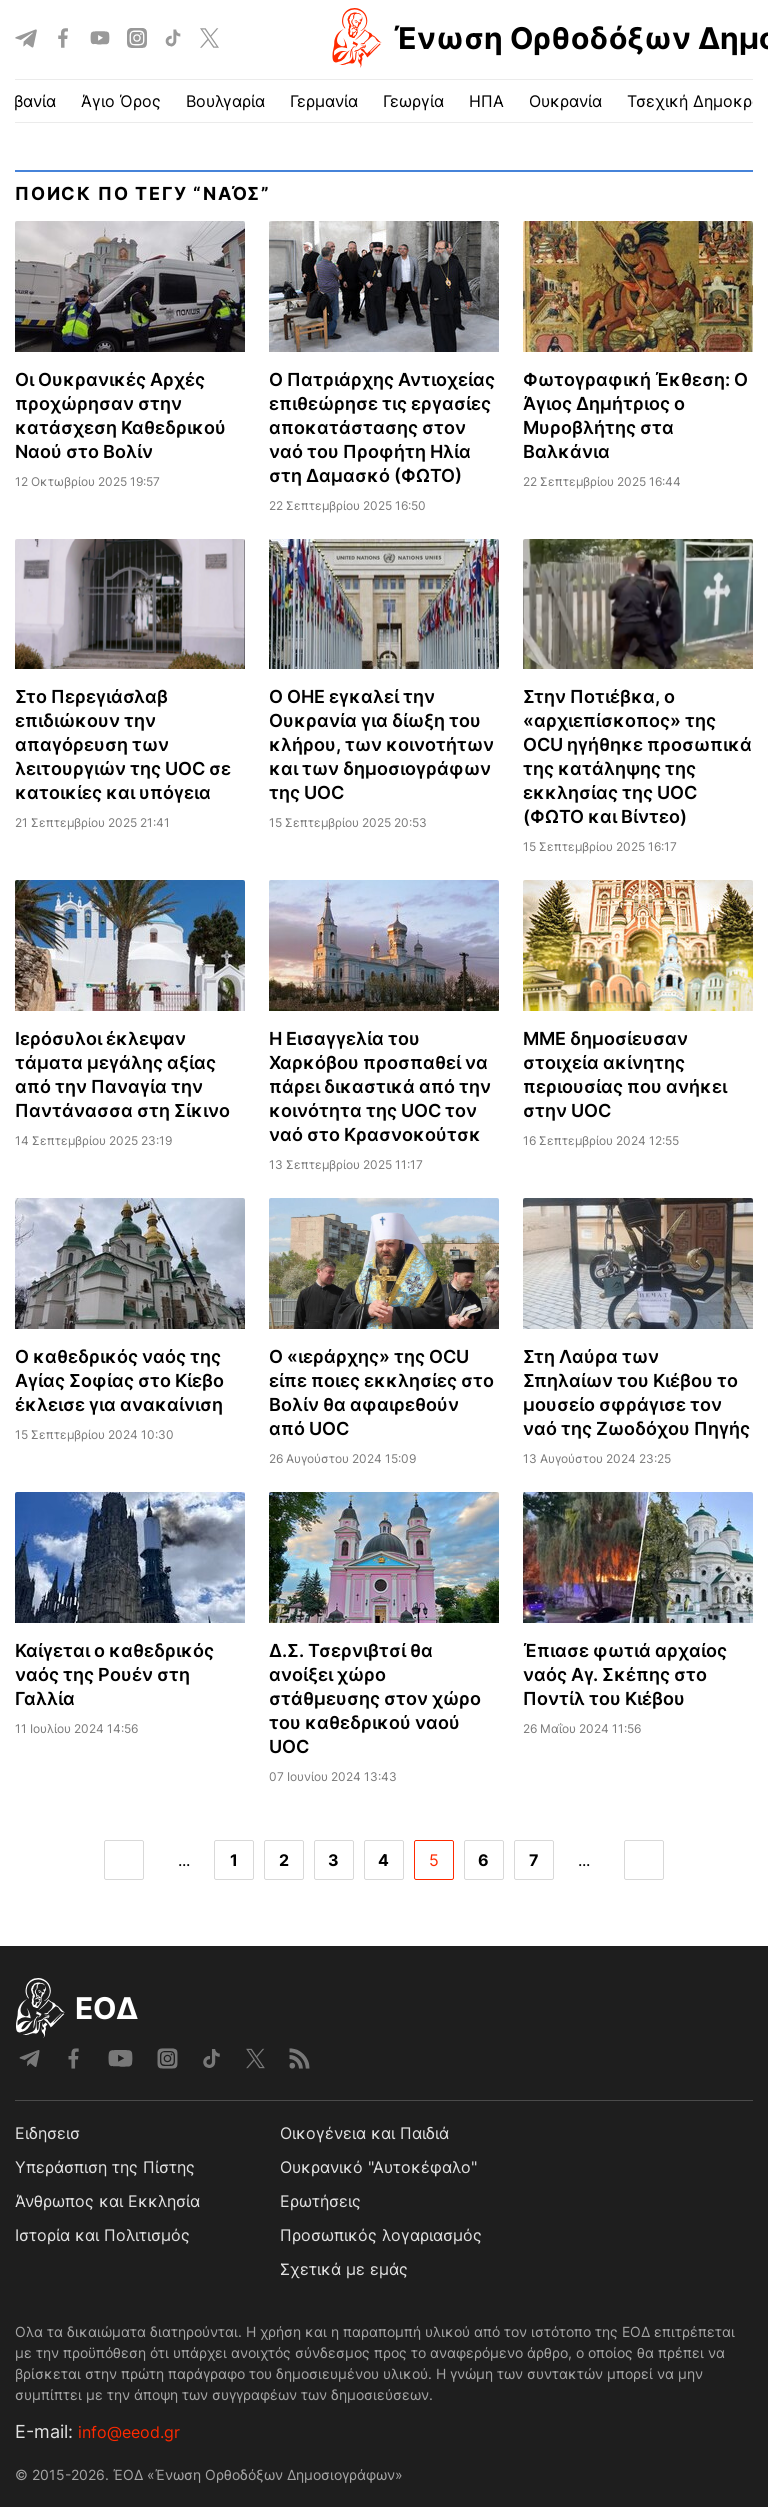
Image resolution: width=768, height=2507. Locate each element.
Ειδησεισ (47, 2133)
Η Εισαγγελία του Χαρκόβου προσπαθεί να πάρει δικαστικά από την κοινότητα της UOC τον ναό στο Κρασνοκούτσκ (380, 1086)
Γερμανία (324, 101)
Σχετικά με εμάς (344, 2269)
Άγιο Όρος (121, 101)
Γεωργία (413, 101)
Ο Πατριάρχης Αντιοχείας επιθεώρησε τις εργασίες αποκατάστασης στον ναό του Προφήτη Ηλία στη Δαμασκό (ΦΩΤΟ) (382, 427)
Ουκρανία (565, 101)
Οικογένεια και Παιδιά (364, 2133)
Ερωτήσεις (320, 2201)
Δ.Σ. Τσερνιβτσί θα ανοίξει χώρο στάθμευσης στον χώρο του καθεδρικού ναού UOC (375, 1698)
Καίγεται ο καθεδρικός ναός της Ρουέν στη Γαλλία (114, 1674)
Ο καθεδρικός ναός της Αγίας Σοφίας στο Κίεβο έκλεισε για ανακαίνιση (119, 1380)
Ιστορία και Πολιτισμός (102, 2235)
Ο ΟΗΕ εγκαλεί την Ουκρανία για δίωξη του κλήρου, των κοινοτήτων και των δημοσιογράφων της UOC (381, 744)
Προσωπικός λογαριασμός (381, 2235)
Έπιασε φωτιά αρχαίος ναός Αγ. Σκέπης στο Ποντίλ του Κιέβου (625, 1674)
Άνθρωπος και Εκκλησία (107, 2201)
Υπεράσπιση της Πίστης (105, 2167)
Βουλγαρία (225, 101)
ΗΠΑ (486, 101)
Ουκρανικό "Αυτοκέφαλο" (378, 2167)
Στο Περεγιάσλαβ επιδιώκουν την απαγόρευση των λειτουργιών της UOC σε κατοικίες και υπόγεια (123, 744)
